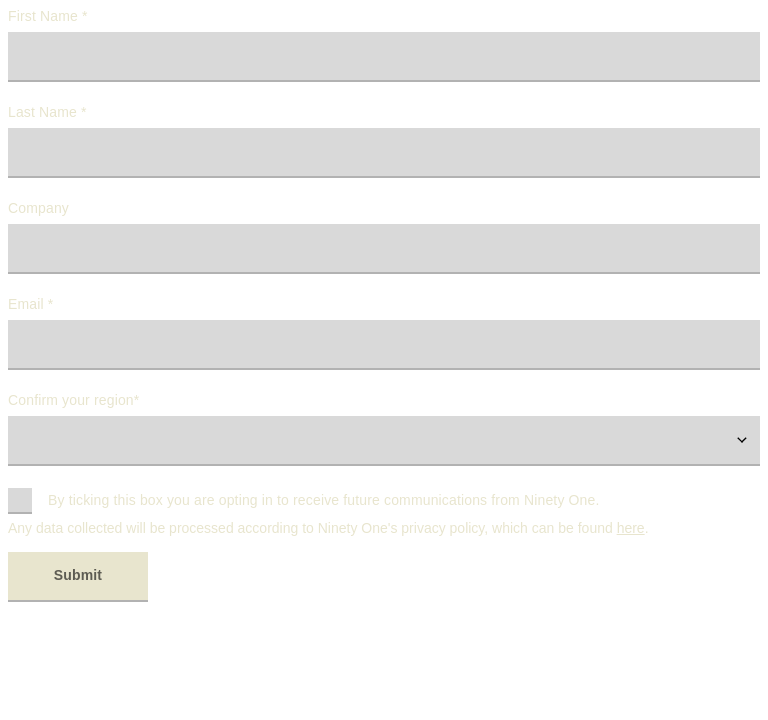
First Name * (48, 16)
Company (38, 208)
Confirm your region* (73, 400)
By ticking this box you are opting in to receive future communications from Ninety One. (324, 500)
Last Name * (47, 112)
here (631, 528)
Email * (30, 304)
